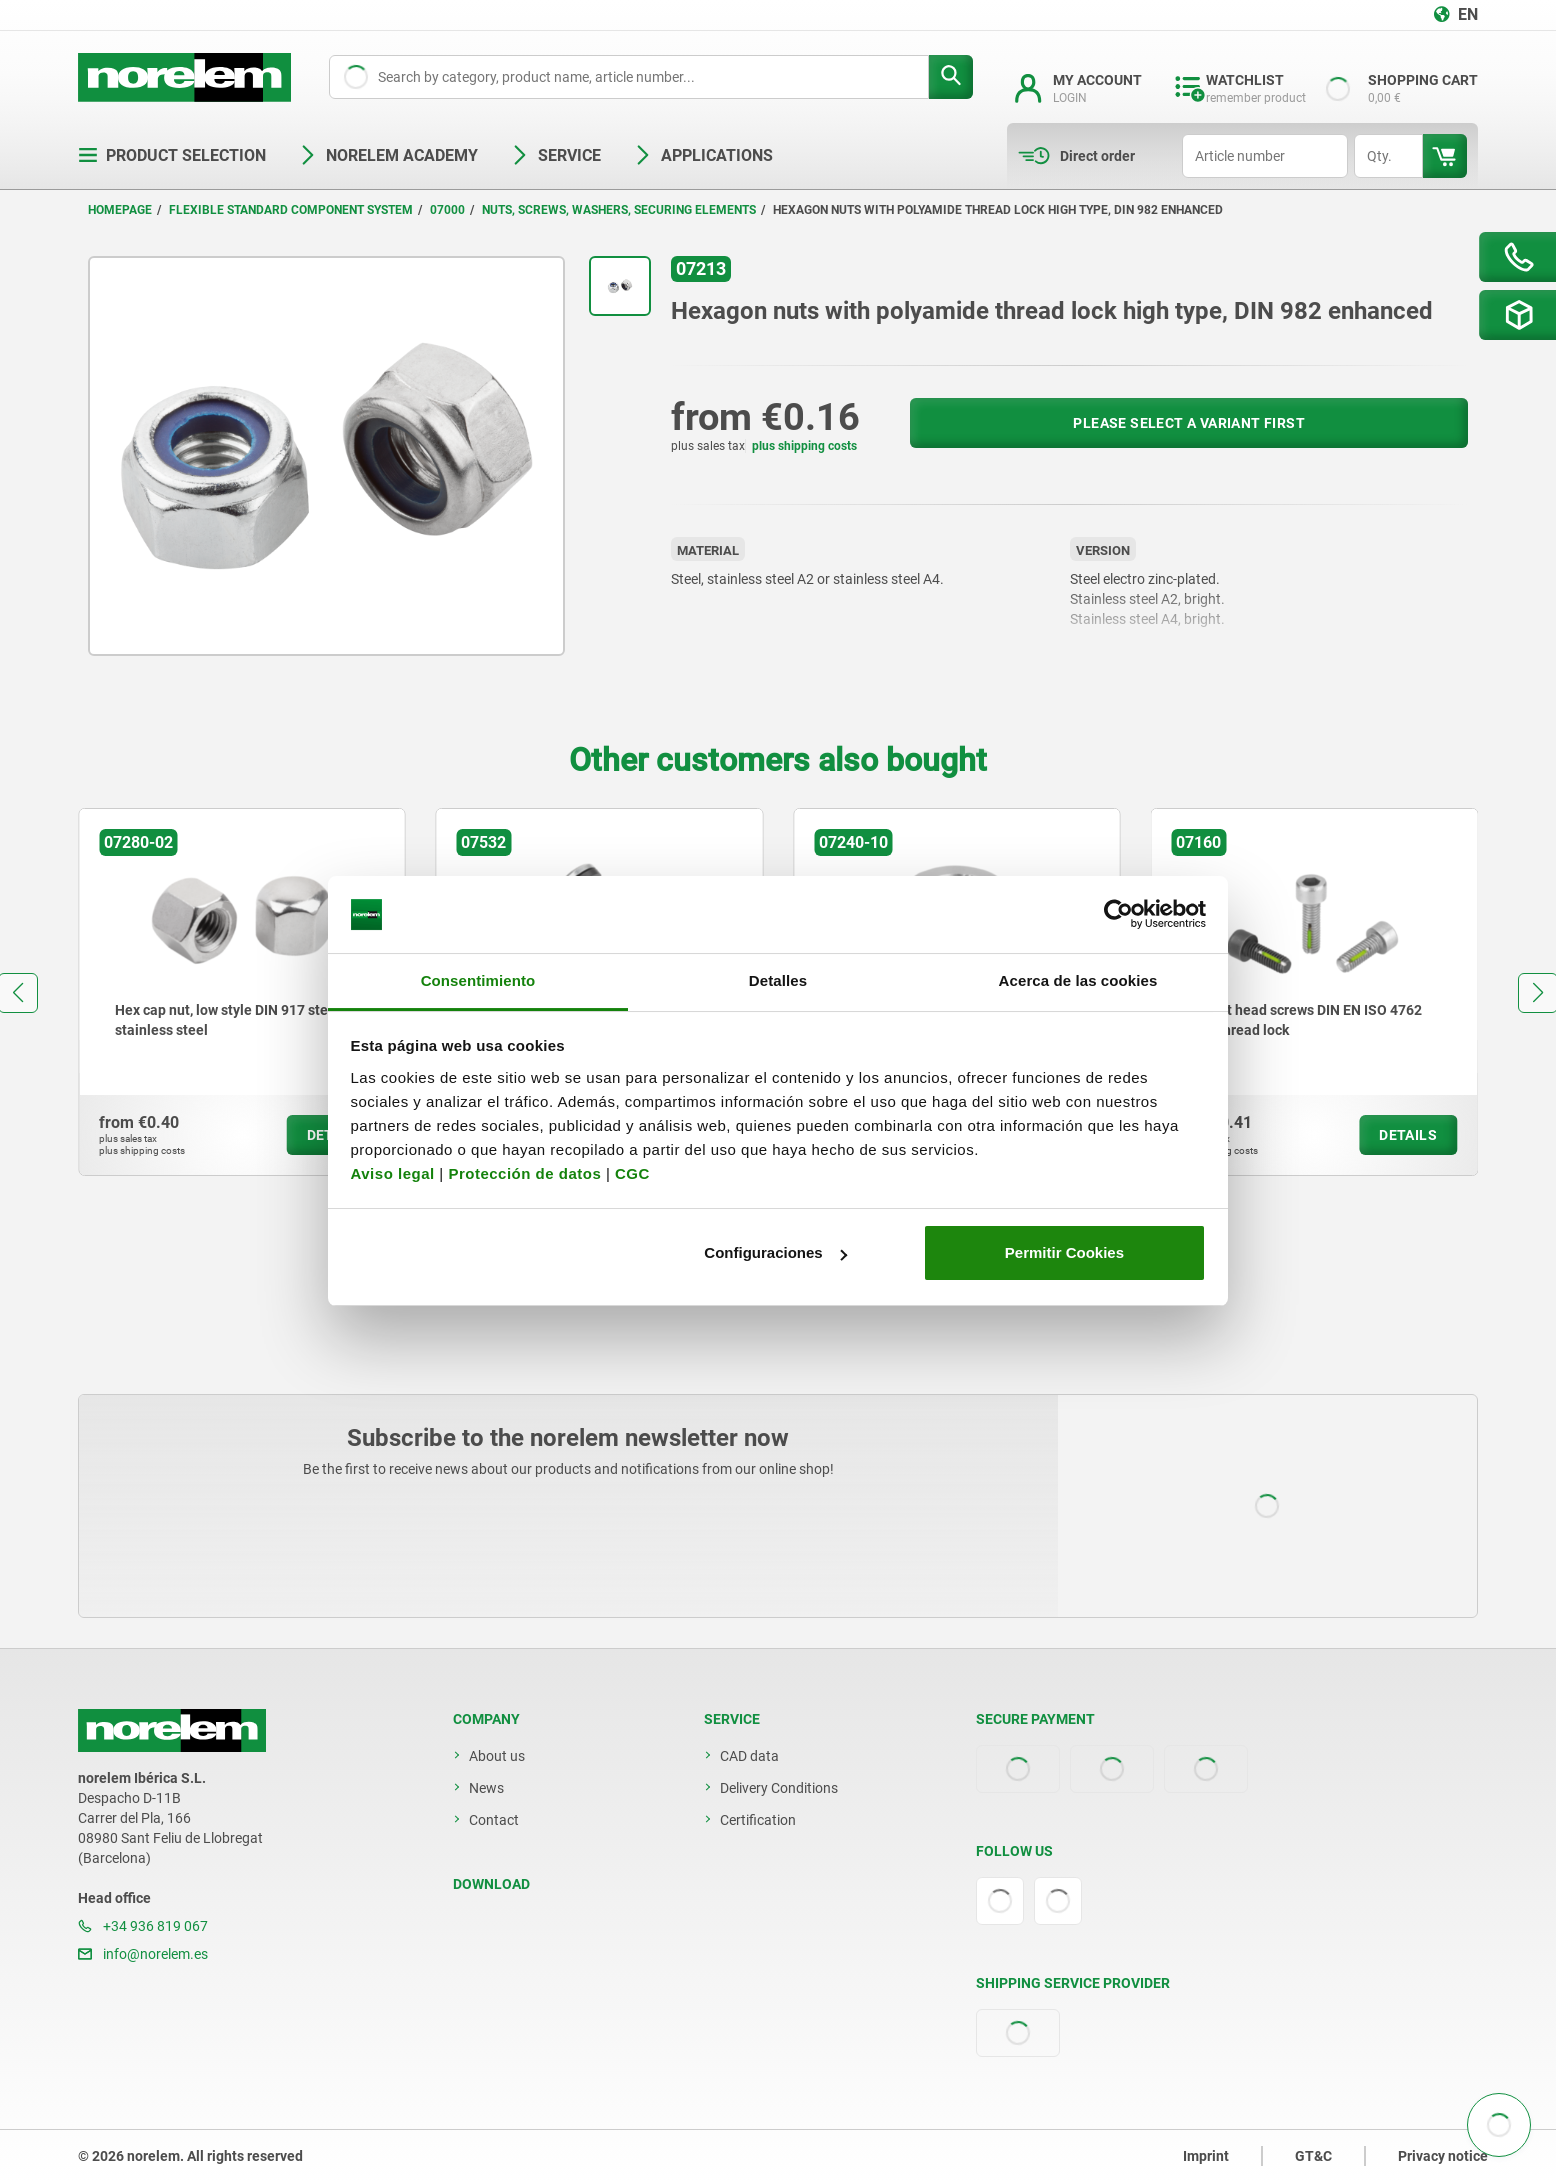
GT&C (1313, 2156)
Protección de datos (524, 1173)
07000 (447, 210)
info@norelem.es (143, 1954)
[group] (242, 992)
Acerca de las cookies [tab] (1078, 980)
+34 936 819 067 (143, 1926)
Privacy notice (1443, 2156)
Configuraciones (775, 1252)
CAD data (749, 1756)
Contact (494, 1820)
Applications (703, 155)
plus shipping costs (804, 446)
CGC (632, 1173)
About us (497, 1756)
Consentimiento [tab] (478, 980)
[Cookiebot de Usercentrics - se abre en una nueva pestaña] (1118, 915)
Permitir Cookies (1064, 1252)
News (486, 1788)
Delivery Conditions (779, 1788)
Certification (758, 1820)
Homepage (120, 210)
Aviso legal (393, 1173)
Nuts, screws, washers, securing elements (619, 210)
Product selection (172, 155)
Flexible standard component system (291, 210)
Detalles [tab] (778, 980)
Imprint (1206, 2156)
